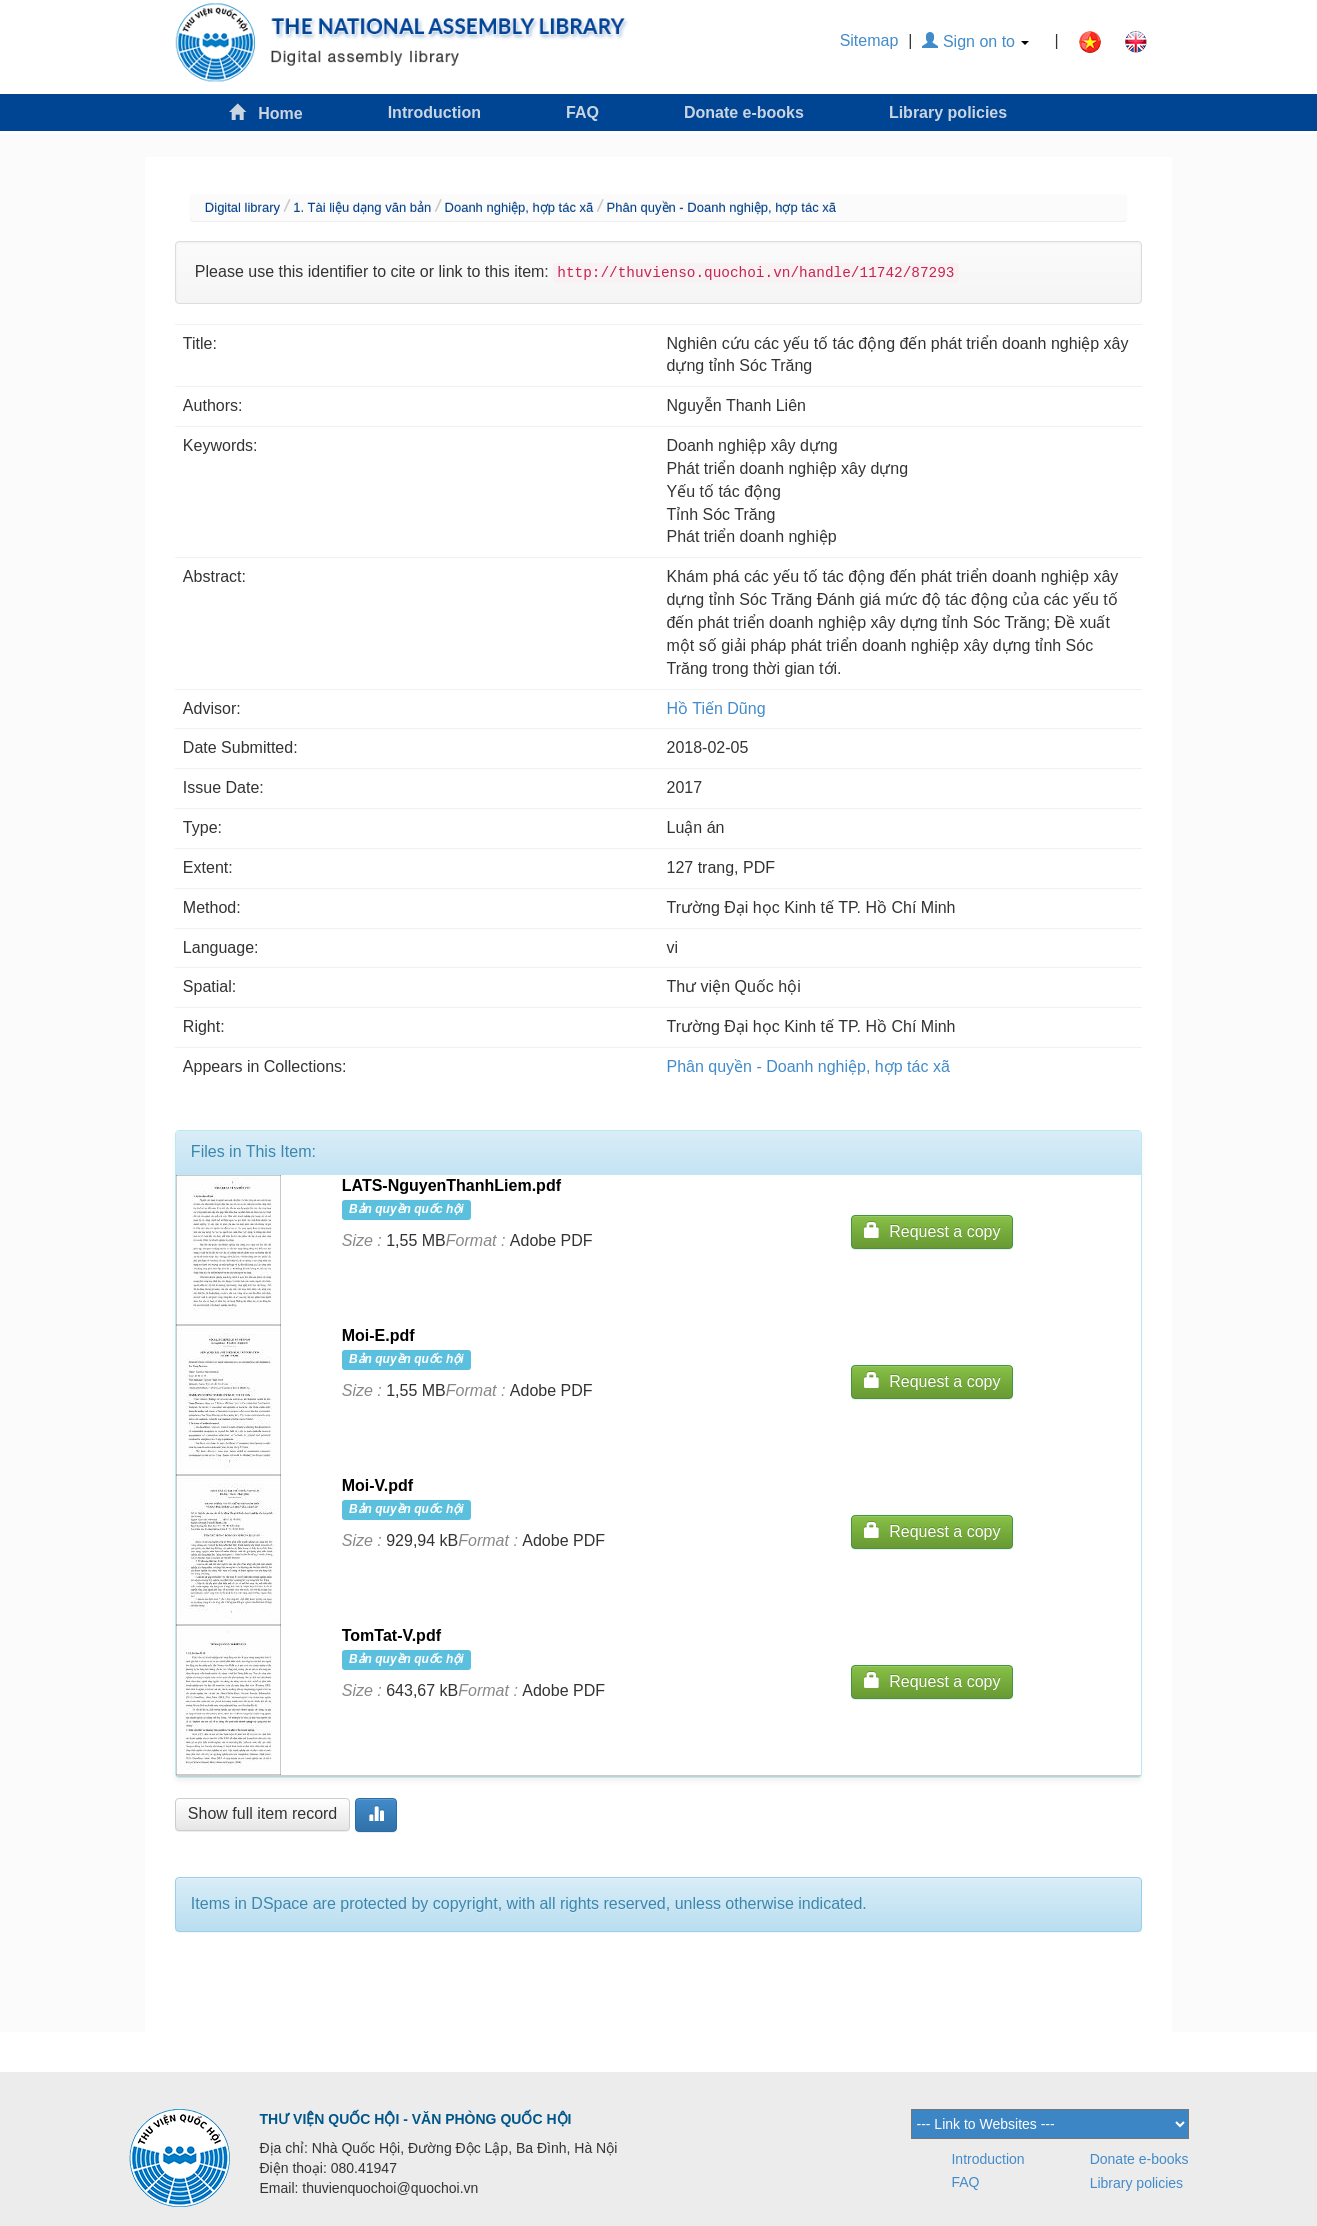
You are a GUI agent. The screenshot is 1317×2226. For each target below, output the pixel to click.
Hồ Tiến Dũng (716, 708)
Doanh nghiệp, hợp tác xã (519, 207)
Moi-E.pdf (378, 1335)
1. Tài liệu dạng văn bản (362, 207)
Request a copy (932, 1230)
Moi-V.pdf (377, 1485)
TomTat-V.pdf (391, 1635)
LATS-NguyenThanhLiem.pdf (451, 1185)
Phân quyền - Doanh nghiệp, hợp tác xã (721, 207)
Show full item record (262, 1813)
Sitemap (869, 40)
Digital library (242, 207)
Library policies (948, 112)
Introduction (434, 112)
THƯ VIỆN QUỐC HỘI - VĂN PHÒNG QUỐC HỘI (416, 2119)
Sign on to (975, 41)
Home (266, 112)
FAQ (582, 112)
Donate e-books (744, 112)
